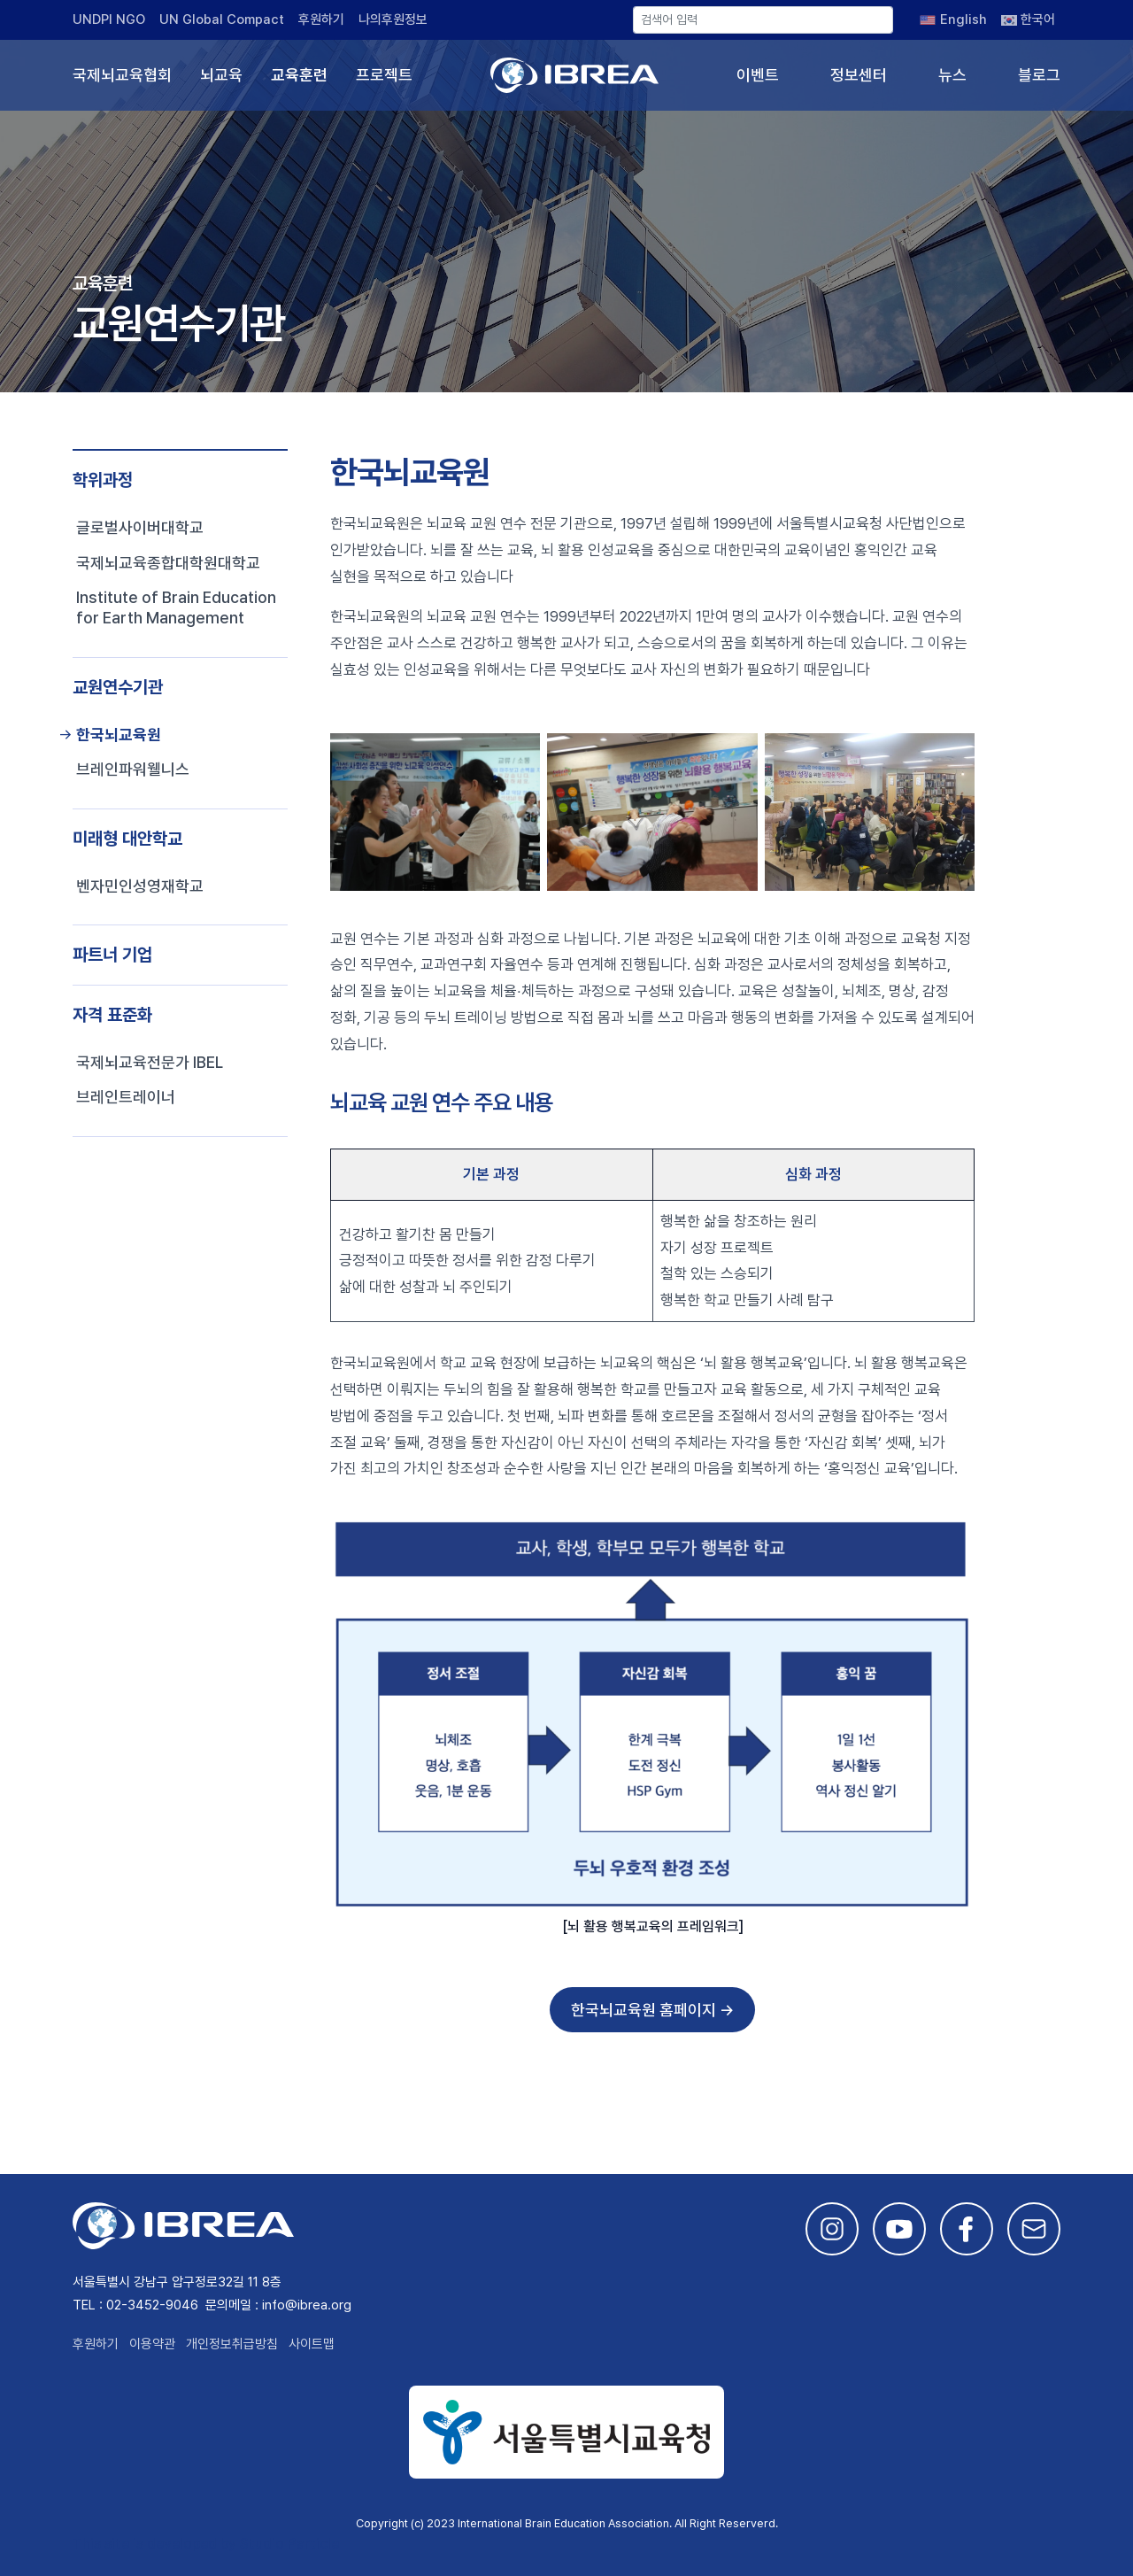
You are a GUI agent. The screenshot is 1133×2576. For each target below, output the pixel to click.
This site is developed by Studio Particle (206, 2543)
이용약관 (152, 2344)
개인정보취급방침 (232, 2344)
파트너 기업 (112, 954)
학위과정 (103, 480)
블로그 (1039, 75)
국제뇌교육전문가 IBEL (149, 1062)
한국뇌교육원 (118, 734)
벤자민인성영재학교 (140, 886)
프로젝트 (384, 75)
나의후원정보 (393, 19)
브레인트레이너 (125, 1096)
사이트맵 (312, 2344)
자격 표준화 (112, 1014)
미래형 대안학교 (127, 838)
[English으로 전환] (953, 19)
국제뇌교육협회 (122, 75)
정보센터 (858, 75)
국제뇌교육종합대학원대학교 (168, 562)
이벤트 (757, 75)
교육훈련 (299, 75)
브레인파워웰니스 (132, 769)
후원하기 (321, 19)
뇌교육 (221, 75)
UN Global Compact (221, 19)
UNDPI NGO (109, 19)
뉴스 (952, 75)
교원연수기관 (118, 687)
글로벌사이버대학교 (140, 527)
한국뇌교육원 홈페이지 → (652, 2009)
